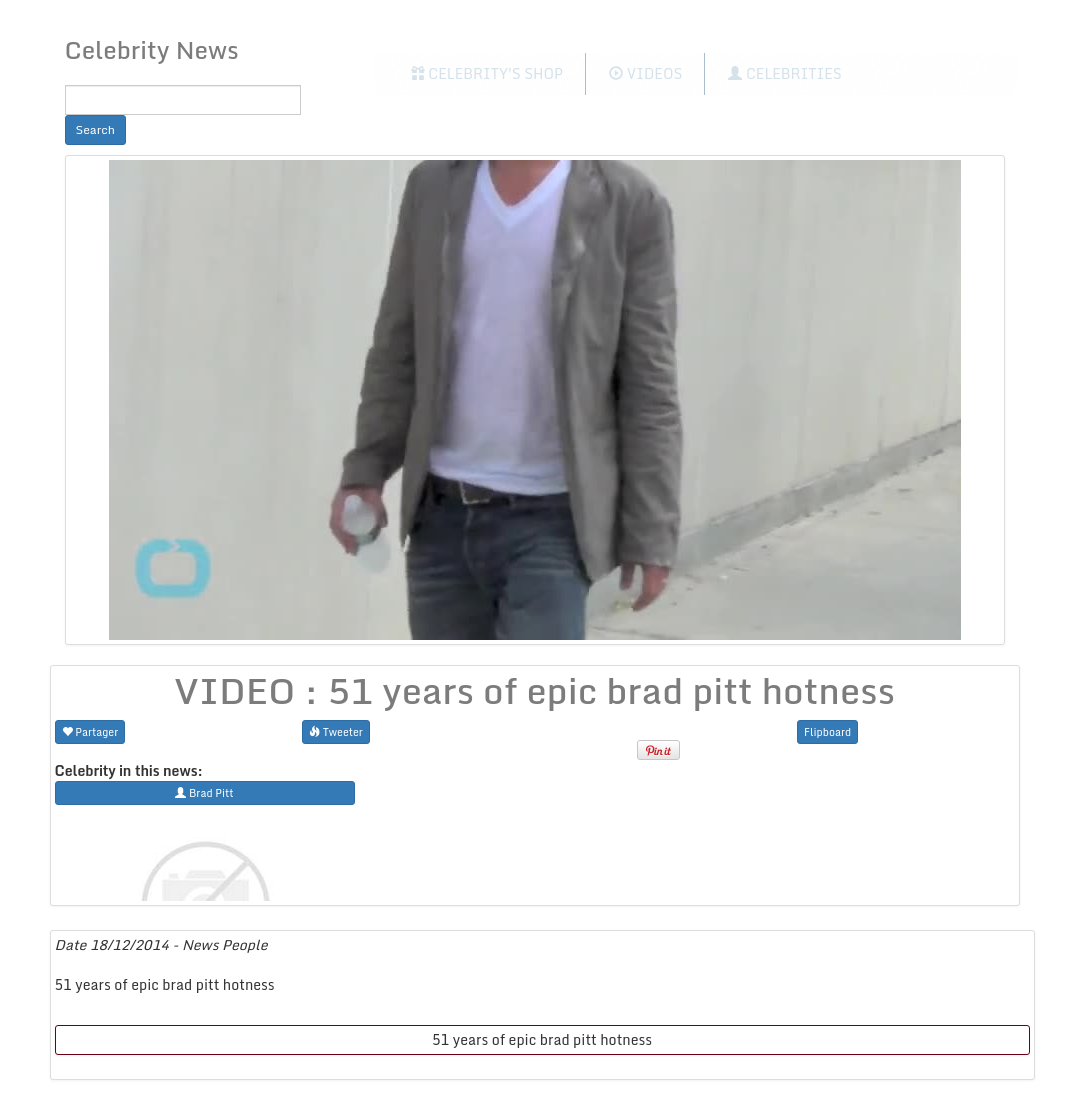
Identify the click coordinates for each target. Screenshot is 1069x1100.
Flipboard (827, 731)
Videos (645, 73)
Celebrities (784, 73)
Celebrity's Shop (487, 73)
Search (96, 129)
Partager (90, 731)
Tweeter (336, 731)
